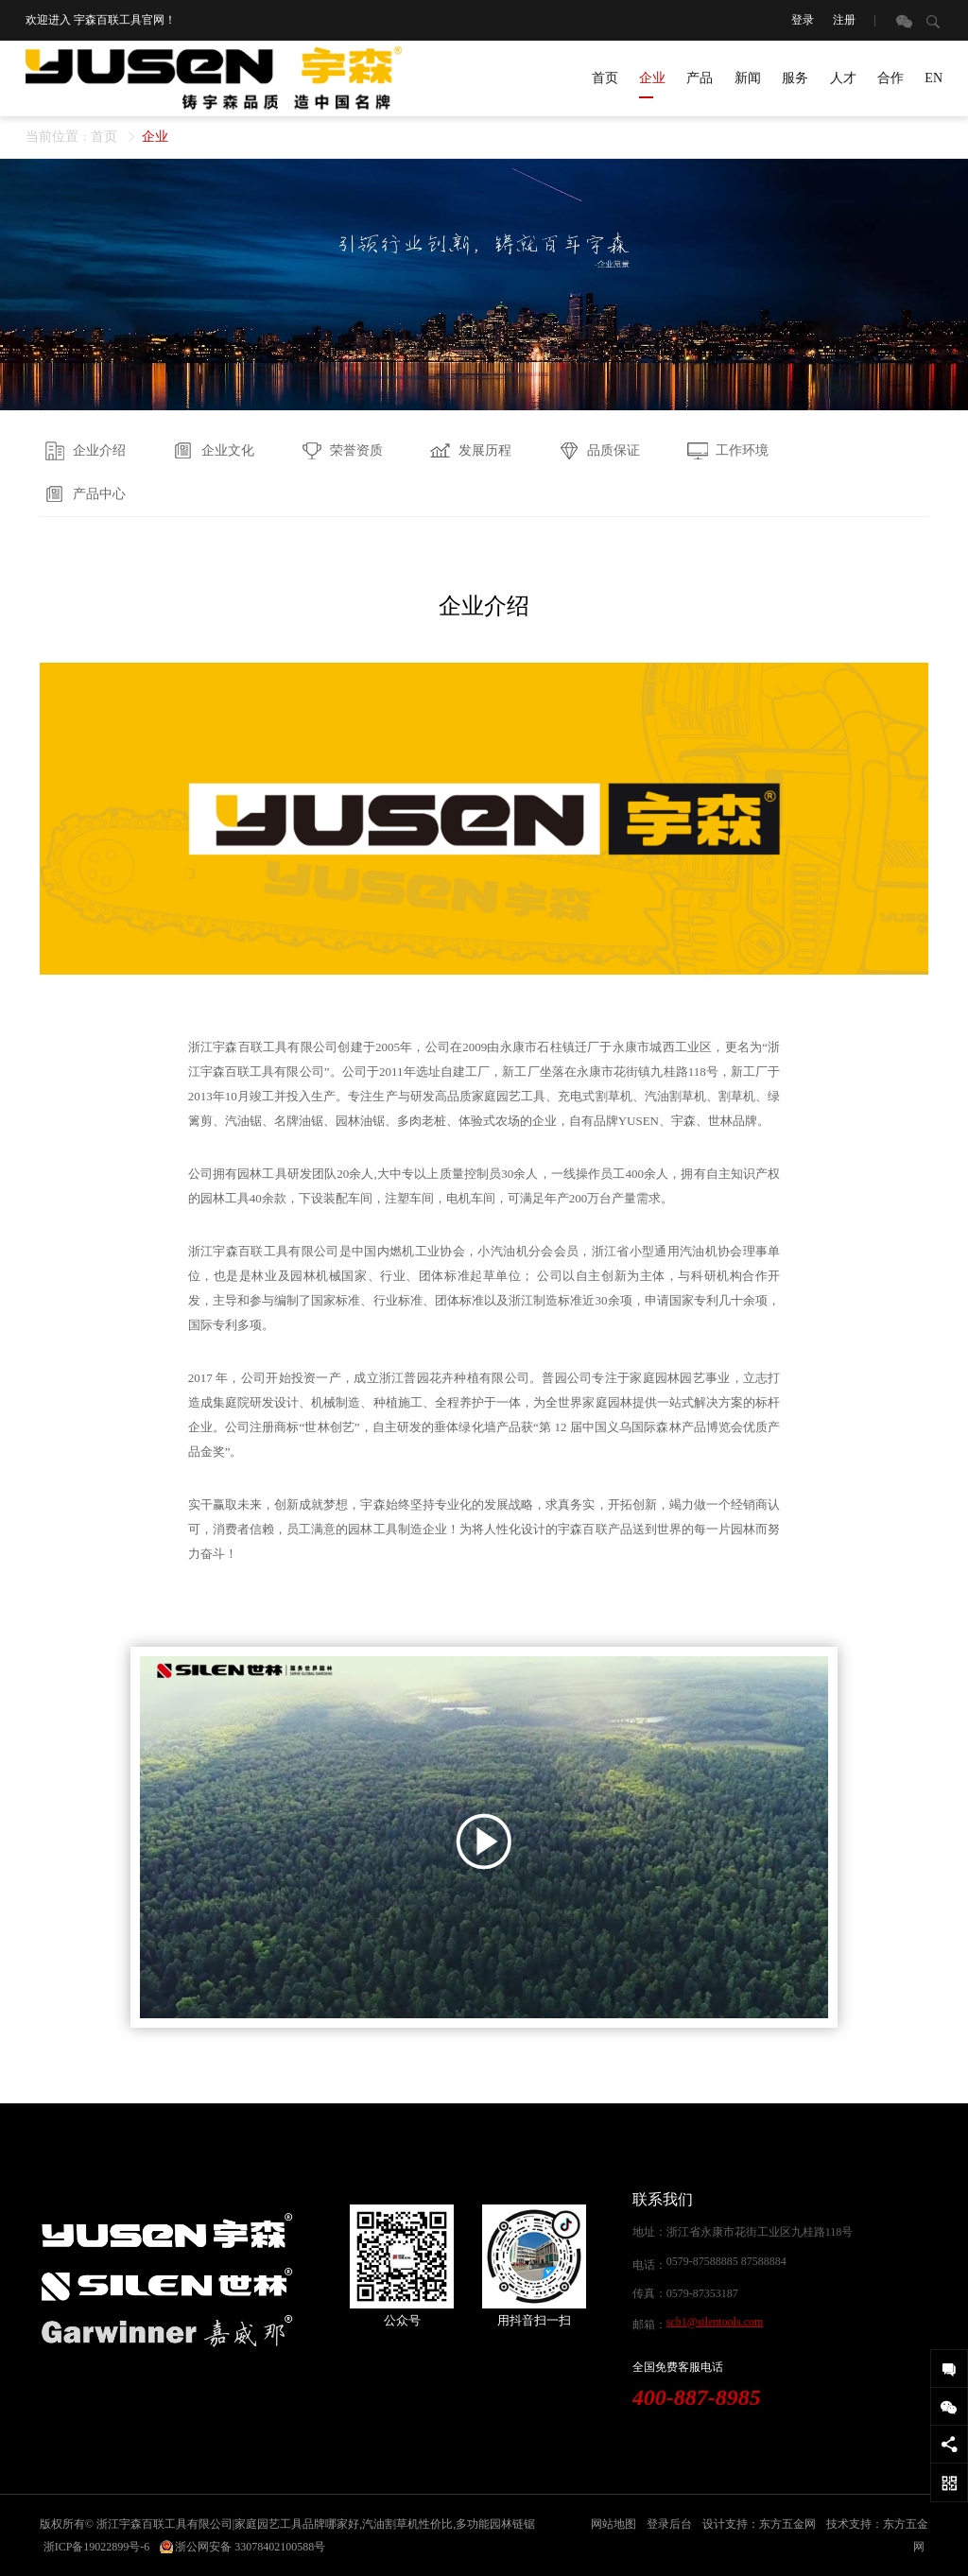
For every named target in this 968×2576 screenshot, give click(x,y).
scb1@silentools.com (715, 2321)
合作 (890, 78)
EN (933, 78)
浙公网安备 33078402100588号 (251, 2546)
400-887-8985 (696, 2397)
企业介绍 (83, 451)
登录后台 (669, 2524)
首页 (605, 78)
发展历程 (468, 451)
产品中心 (83, 494)
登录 (802, 19)
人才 (843, 78)
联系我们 (662, 2199)
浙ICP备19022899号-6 (96, 2546)
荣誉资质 (340, 451)
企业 (652, 84)
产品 (699, 78)
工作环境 (726, 451)
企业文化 (211, 451)
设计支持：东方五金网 (759, 2524)
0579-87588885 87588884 (726, 2261)
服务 (795, 78)
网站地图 (613, 2524)
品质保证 (597, 451)
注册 (844, 19)
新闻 (748, 78)
